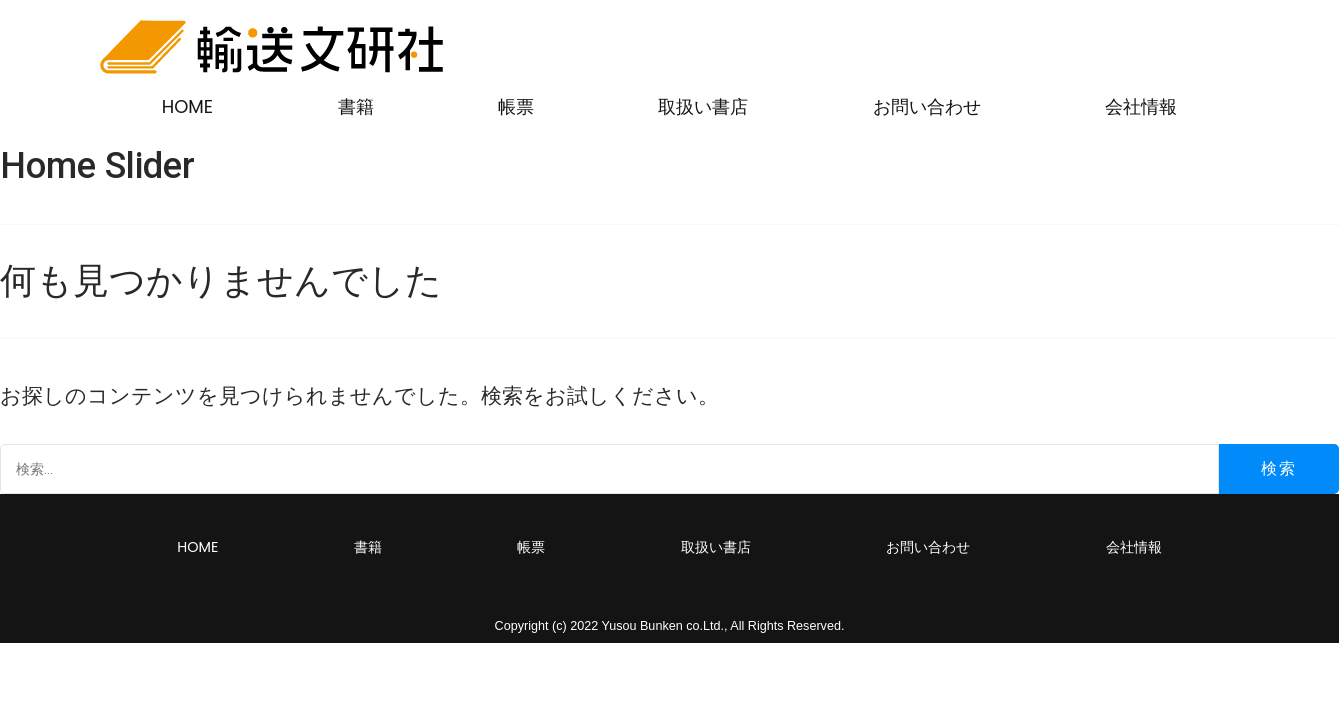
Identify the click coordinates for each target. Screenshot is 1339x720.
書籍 (356, 106)
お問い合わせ (927, 106)
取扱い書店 (703, 106)
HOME (187, 106)
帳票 (516, 106)
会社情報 (1141, 106)
